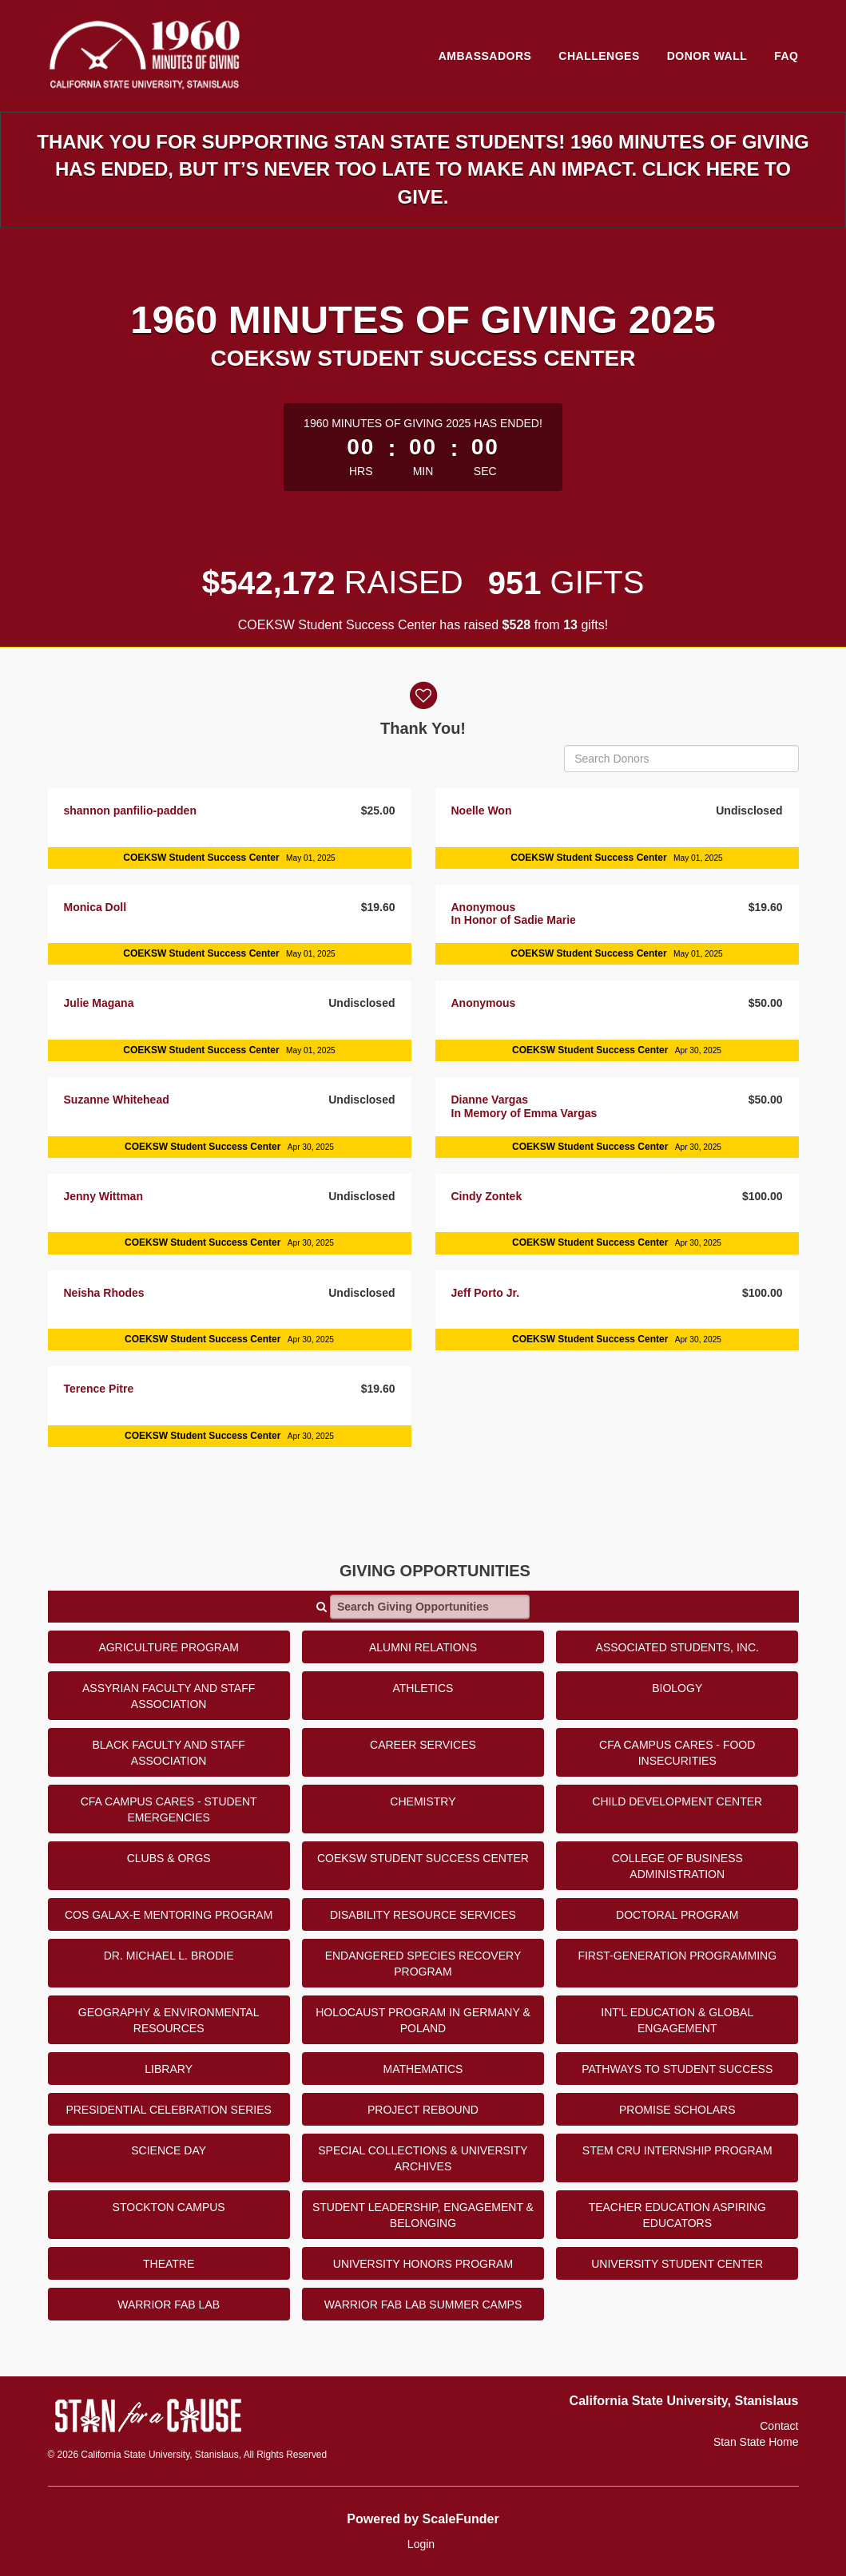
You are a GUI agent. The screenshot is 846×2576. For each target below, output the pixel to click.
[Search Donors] (681, 758)
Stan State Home (756, 2441)
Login (421, 2544)
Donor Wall (707, 56)
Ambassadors (485, 56)
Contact (779, 2425)
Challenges (598, 56)
